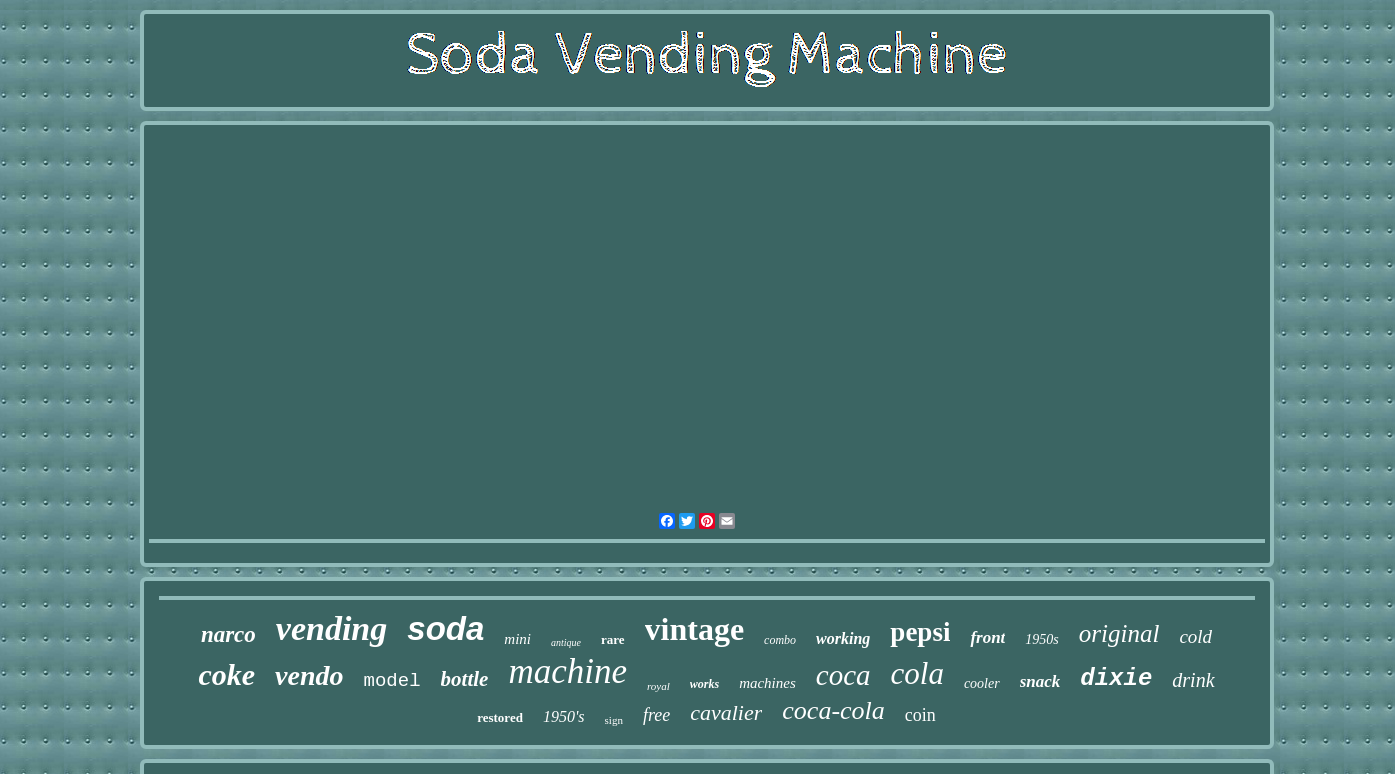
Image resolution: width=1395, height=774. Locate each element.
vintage (695, 629)
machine (567, 671)
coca (843, 675)
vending (331, 628)
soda (445, 628)
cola (917, 673)
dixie (1116, 678)
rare (613, 639)
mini (517, 639)
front (987, 637)
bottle (465, 679)
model (392, 681)
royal (658, 686)
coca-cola (833, 710)
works (704, 684)
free (656, 715)
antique (566, 642)
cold (1195, 636)
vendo (309, 675)
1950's (564, 716)
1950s (1041, 639)
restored (500, 717)
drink (1193, 680)
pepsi (920, 632)
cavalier (726, 712)
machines (767, 683)
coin (920, 715)
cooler (982, 683)
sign (614, 720)
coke (226, 674)
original (1119, 633)
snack (1040, 681)
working (843, 638)
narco (228, 634)
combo (780, 640)
